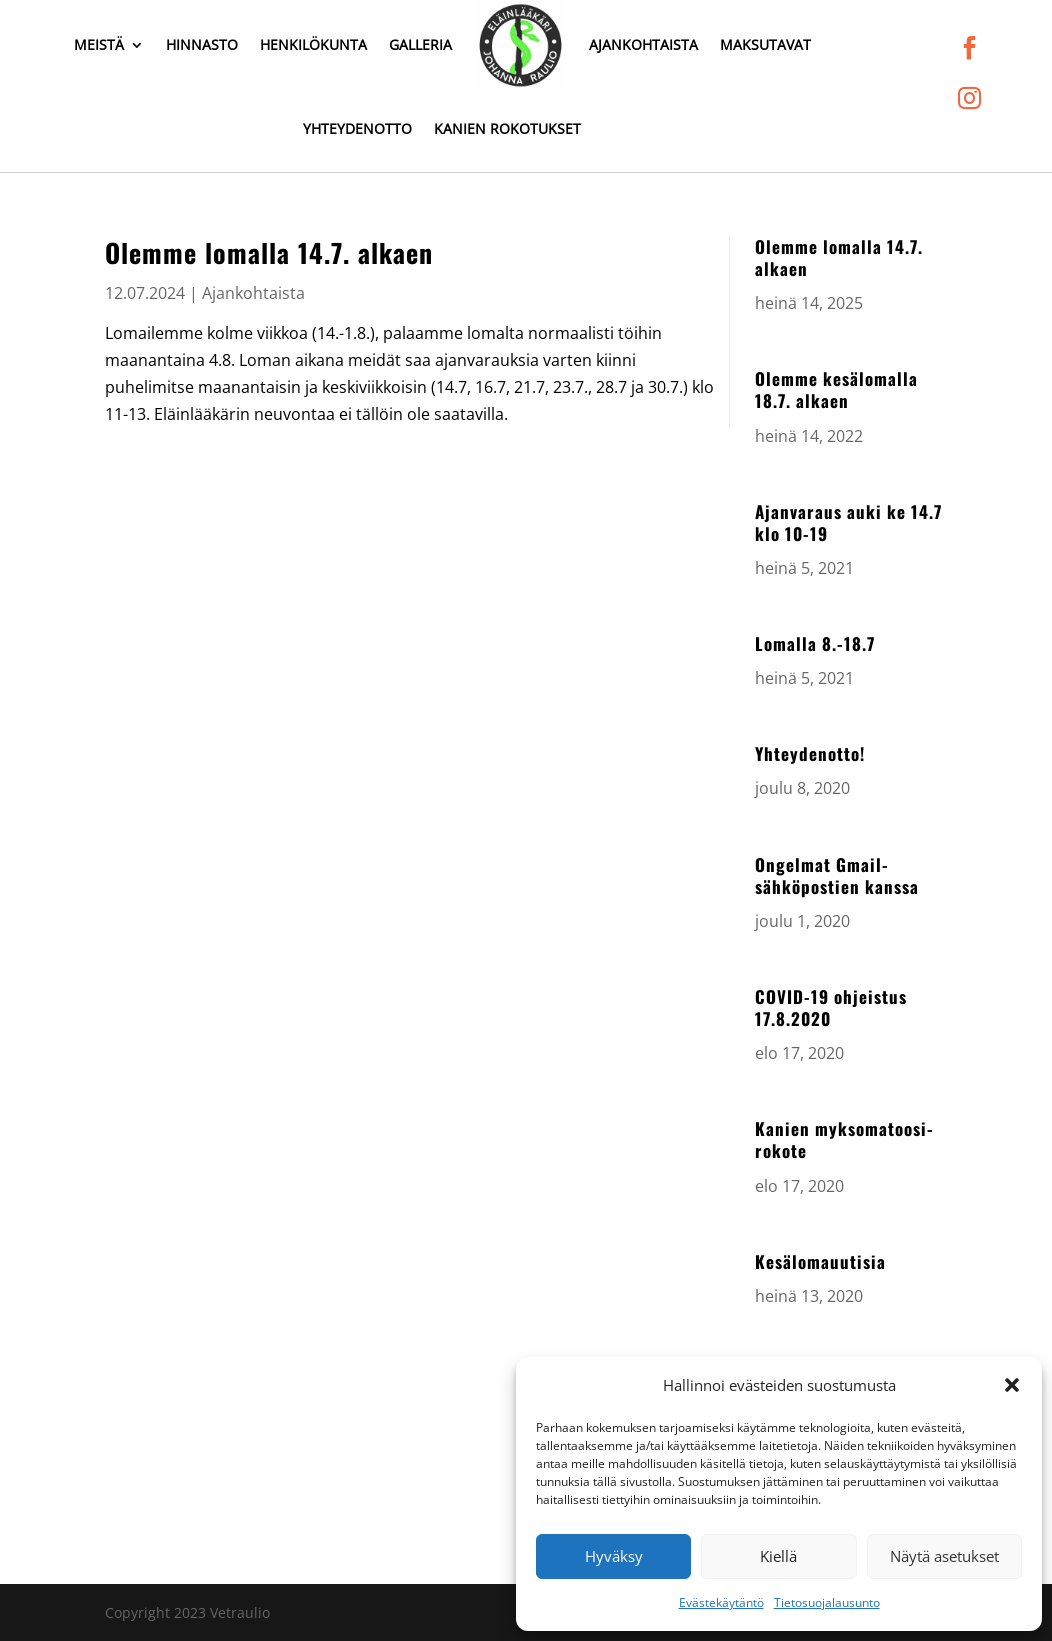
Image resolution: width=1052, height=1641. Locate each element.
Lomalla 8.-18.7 (815, 643)
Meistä (99, 44)
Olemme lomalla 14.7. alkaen (839, 257)
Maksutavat (765, 44)
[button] (1012, 1385)
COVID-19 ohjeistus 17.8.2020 (831, 1007)
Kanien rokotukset (507, 128)
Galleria (420, 44)
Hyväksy (614, 1556)
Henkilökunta (313, 44)
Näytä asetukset (944, 1556)
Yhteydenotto (357, 128)
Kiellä (778, 1556)
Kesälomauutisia (820, 1261)
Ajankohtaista (643, 44)
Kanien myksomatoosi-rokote (844, 1139)
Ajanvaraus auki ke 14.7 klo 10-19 (848, 522)
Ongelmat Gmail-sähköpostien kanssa (837, 875)
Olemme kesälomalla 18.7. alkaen (836, 389)
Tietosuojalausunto (827, 1602)
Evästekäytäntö (721, 1602)
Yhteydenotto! (810, 753)
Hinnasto (202, 44)
